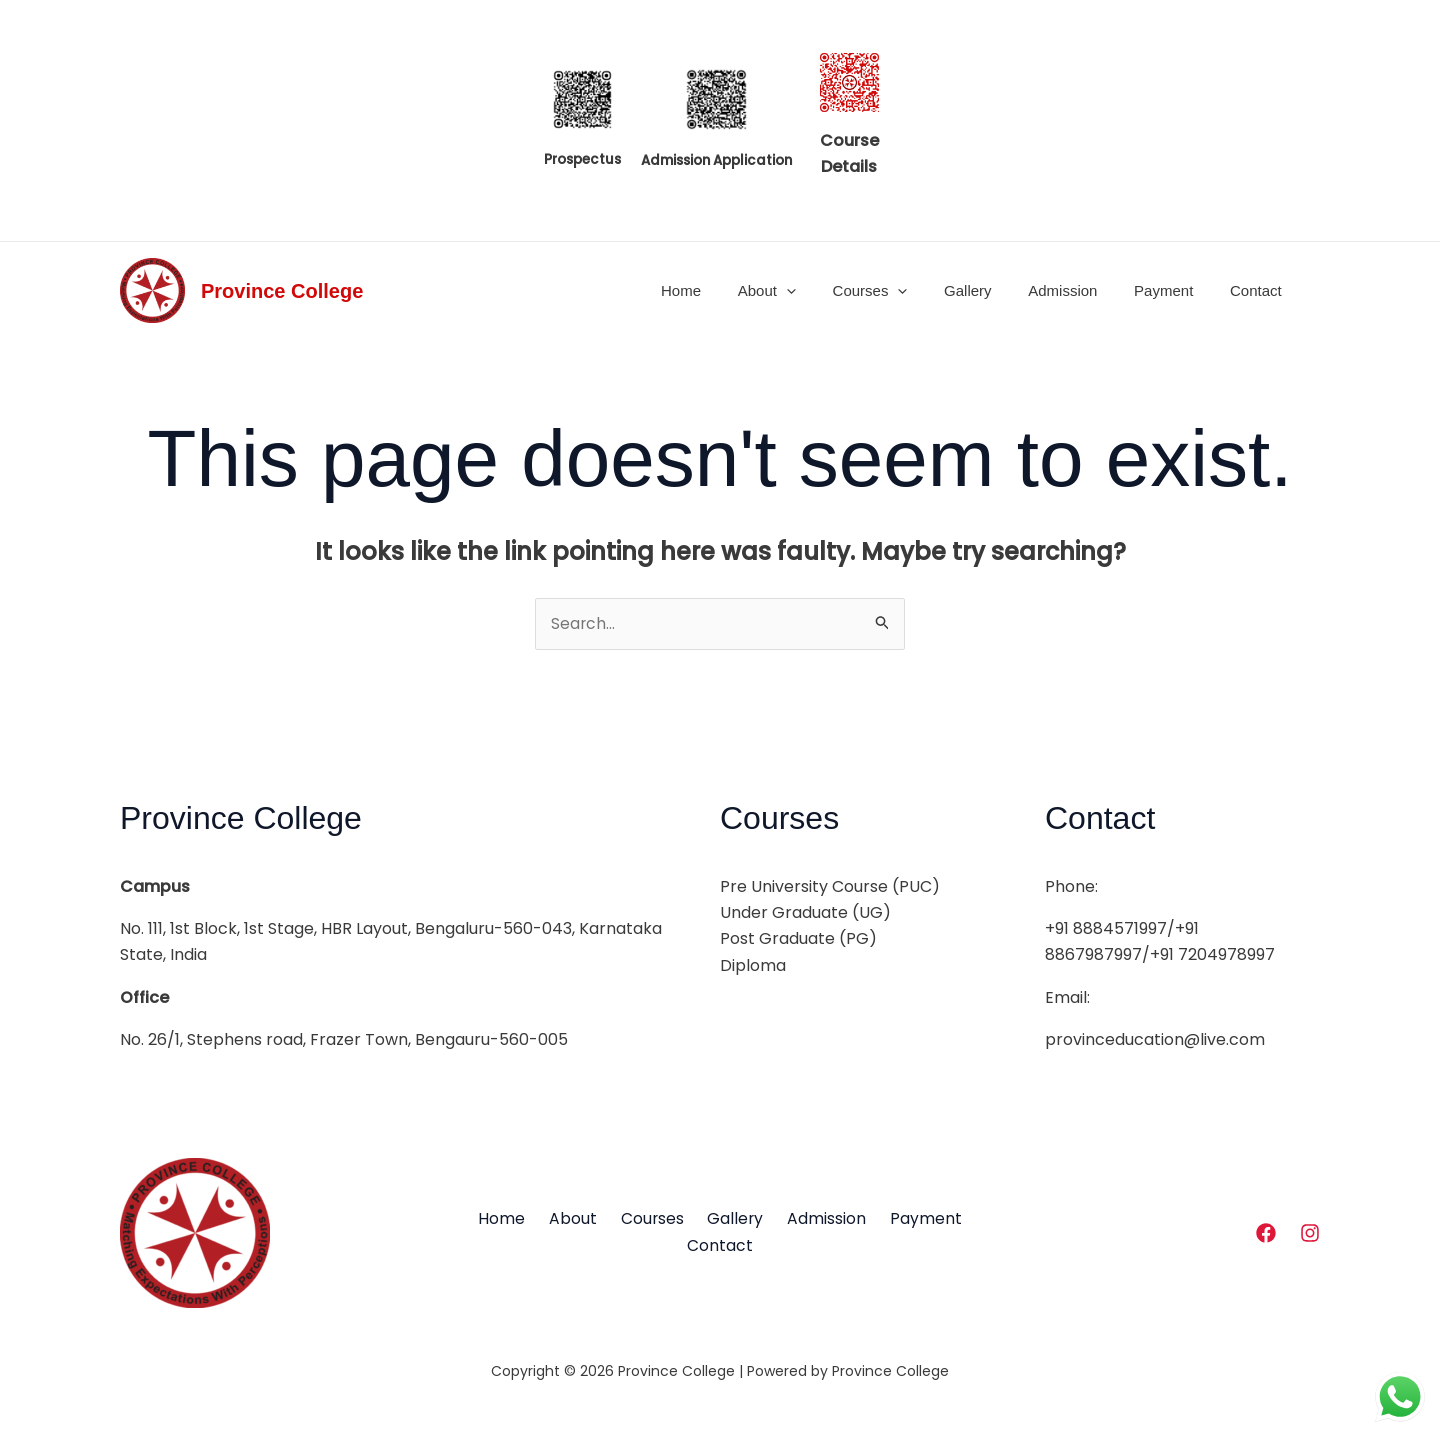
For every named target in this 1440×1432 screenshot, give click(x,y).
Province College (282, 291)
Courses (900, 291)
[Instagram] (1310, 1234)
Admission (1079, 290)
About (803, 291)
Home (724, 290)
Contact (1259, 290)
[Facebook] (1266, 1234)
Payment (1173, 290)
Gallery (991, 290)
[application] (823, 291)
